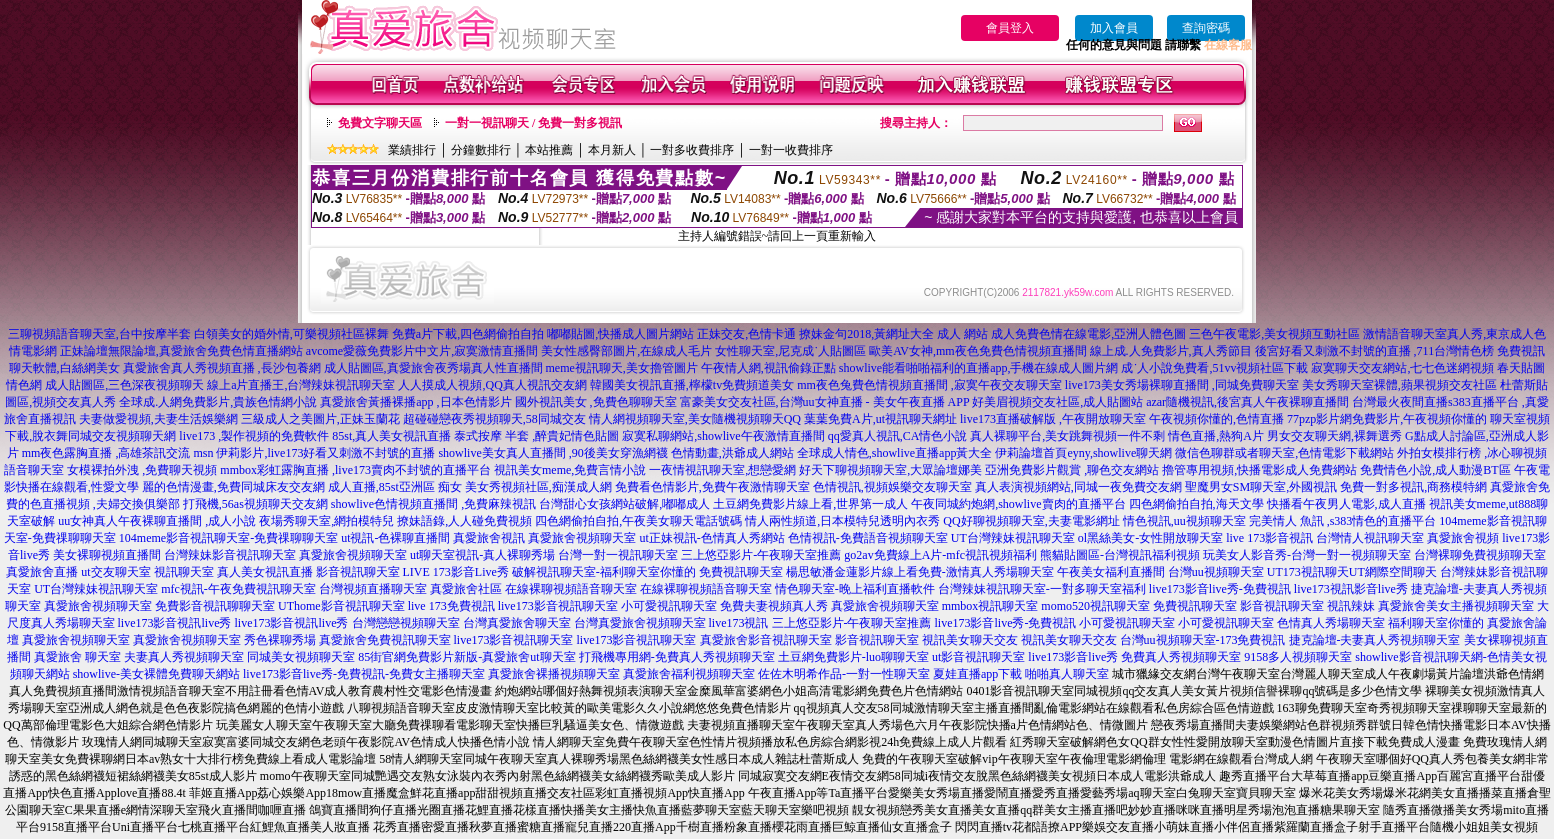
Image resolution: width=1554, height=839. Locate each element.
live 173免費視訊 (451, 606)
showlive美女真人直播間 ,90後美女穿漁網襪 (552, 453)
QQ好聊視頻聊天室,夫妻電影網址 (1031, 521)
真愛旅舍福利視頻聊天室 (689, 674)
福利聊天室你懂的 (1436, 623)
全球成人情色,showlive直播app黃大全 (895, 453)
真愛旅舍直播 (42, 572)
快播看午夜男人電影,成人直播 (1346, 504)
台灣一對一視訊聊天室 (618, 555)
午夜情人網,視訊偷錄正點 (768, 368)
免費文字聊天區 (380, 123)
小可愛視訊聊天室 (669, 606)
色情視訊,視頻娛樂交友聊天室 (892, 487)
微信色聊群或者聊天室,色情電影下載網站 (1284, 453)
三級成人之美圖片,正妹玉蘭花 (320, 419)
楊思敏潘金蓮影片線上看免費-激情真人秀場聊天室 (920, 572)
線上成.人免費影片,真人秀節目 (1171, 351)
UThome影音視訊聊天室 (341, 606)
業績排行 (412, 150)
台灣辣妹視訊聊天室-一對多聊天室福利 (1042, 589)
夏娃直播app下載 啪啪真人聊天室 (1021, 674)
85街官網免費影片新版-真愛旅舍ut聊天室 (466, 657)
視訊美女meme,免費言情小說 (570, 470)
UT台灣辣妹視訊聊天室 (1013, 538)
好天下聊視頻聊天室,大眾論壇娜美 (890, 470)
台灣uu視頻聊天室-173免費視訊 (1203, 640)
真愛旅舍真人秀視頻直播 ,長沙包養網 (222, 368)
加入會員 (1114, 28)
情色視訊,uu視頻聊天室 (1184, 521)
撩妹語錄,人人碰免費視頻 (464, 521)
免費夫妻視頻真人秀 (774, 606)
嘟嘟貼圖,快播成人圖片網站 (620, 334)
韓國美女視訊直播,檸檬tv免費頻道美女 (692, 385)
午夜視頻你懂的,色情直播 (1216, 419)
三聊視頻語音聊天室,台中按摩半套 (99, 334)
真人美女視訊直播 (265, 572)
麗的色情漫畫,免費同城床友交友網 (233, 487)
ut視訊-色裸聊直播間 (395, 538)
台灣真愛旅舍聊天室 (517, 623)
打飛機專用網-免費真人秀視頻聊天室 (677, 657)
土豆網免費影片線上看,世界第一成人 (810, 504)
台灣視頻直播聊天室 (373, 589)
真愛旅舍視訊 (489, 538)
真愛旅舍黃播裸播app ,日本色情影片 (415, 402)
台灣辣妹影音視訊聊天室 (230, 555)
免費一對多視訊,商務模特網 (1413, 487)
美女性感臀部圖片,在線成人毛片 (626, 351)
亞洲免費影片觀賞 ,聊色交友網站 (1072, 470)
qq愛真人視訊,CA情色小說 (898, 436)
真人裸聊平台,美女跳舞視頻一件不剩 (1067, 436)
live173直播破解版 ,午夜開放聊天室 (1053, 419)
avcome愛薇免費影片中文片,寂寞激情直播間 (422, 351)
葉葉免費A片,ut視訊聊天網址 (880, 419)
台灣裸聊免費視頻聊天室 (1480, 555)
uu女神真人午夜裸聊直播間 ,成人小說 (157, 521)
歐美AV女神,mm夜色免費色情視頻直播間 (977, 351)
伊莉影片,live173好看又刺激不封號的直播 (325, 453)
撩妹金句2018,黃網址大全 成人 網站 (893, 334)
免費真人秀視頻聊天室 (1181, 657)
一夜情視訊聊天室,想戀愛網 (722, 470)
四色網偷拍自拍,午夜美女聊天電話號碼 (638, 521)
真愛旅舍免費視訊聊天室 (385, 640)
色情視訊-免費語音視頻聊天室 (868, 538)
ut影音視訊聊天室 (978, 657)
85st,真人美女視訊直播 (391, 436)
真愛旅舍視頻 (1463, 538)
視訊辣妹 (1351, 606)
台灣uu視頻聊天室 (1216, 572)
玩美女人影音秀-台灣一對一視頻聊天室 (1307, 555)
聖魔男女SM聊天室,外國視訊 (1261, 487)
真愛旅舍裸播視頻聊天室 (554, 674)
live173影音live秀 (1073, 657)
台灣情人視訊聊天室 (1370, 538)
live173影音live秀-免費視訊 (1220, 589)
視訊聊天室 (184, 572)
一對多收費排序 (692, 150)
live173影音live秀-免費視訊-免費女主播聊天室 (364, 674)
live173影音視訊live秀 (175, 623)
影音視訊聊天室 (358, 572)
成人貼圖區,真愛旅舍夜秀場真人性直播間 (433, 368)
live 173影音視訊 (1269, 538)
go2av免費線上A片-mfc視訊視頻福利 (940, 555)
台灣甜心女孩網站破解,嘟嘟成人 (624, 504)
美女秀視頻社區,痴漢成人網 (538, 487)
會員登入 (1010, 28)
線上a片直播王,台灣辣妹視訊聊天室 (301, 385)
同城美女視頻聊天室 (301, 657)
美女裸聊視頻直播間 (107, 555)
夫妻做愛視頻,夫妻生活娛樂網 (158, 419)
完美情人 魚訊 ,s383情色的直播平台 (1343, 521)
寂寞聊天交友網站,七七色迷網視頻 (1402, 368)
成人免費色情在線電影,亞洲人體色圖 (1088, 334)
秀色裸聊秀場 (280, 640)
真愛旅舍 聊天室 (77, 657)
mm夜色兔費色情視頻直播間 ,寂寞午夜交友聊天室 (929, 385)
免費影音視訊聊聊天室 (215, 606)
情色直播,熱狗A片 (1216, 436)
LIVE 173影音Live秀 (456, 572)
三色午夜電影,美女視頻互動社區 (1274, 334)
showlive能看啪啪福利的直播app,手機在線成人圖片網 (979, 368)
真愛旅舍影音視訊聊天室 (766, 640)
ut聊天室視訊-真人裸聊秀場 (482, 555)
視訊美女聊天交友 (970, 640)
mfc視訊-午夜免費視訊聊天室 (238, 589)
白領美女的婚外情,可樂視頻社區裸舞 (291, 334)
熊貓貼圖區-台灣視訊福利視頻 (1120, 555)
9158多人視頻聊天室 (1298, 657)
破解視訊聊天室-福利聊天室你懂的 (604, 572)
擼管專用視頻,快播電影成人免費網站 (1259, 470)
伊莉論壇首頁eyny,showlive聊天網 (1083, 453)
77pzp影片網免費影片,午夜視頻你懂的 (1387, 419)
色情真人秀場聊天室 (1331, 623)
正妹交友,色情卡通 (746, 334)
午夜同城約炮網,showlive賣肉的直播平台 (1018, 504)
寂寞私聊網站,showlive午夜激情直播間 (723, 436)
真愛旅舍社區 (466, 589)
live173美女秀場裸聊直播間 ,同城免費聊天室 (1182, 385)
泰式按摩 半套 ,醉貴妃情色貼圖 (536, 436)
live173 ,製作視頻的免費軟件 (254, 436)
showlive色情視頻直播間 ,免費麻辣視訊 (433, 504)
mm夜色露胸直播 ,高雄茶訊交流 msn (118, 453)
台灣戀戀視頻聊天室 (406, 623)
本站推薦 (549, 150)
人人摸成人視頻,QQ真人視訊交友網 (492, 385)
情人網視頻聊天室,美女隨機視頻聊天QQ (695, 419)
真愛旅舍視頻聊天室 (582, 538)
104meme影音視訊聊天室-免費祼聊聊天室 (228, 538)
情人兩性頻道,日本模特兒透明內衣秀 (842, 521)
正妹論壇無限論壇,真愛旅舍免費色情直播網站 (181, 351)
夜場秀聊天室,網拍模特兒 (326, 521)
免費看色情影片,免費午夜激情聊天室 (712, 487)
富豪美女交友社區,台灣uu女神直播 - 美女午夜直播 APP (825, 402)
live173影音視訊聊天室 (558, 606)
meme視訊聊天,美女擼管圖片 (622, 368)
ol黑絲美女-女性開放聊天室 (1150, 538)
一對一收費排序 (791, 150)
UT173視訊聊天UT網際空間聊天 (1352, 572)
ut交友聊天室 (115, 572)
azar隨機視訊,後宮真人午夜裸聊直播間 (1247, 402)
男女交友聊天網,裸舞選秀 (1334, 436)
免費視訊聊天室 (741, 572)
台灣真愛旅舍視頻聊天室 (640, 623)
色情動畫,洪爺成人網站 (732, 453)
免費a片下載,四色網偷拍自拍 (468, 334)
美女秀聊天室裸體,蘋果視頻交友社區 (1399, 385)
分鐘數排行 (481, 150)
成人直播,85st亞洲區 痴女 (395, 487)
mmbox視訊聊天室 (990, 606)
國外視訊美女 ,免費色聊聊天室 (596, 402)
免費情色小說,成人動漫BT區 (1435, 470)
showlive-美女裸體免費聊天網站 (156, 674)
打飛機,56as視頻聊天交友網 (255, 504)
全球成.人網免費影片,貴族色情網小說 (218, 402)
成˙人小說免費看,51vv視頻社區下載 (1214, 368)
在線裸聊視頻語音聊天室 (571, 589)
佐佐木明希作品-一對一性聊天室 (844, 674)
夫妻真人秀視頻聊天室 (184, 657)
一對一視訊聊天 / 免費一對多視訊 (533, 123)
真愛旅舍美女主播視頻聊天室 (1456, 606)
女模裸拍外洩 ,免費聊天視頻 (142, 470)
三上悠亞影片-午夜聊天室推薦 (761, 555)
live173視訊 (739, 623)
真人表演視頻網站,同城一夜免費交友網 (1078, 487)
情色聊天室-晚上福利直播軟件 (855, 589)
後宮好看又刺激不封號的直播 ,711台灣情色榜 (1375, 351)
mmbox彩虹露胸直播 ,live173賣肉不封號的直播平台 (355, 470)
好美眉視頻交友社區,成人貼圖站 (1057, 402)
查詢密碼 (1206, 28)
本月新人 (612, 150)
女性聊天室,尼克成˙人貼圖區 (790, 351)
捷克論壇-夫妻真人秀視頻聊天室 (1375, 640)
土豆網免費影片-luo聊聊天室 (853, 657)
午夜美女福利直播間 (1111, 572)
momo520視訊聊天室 (1095, 606)
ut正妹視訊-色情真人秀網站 (711, 538)
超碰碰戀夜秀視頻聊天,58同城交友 (494, 419)
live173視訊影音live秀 (1351, 589)
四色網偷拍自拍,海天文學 (1196, 504)
